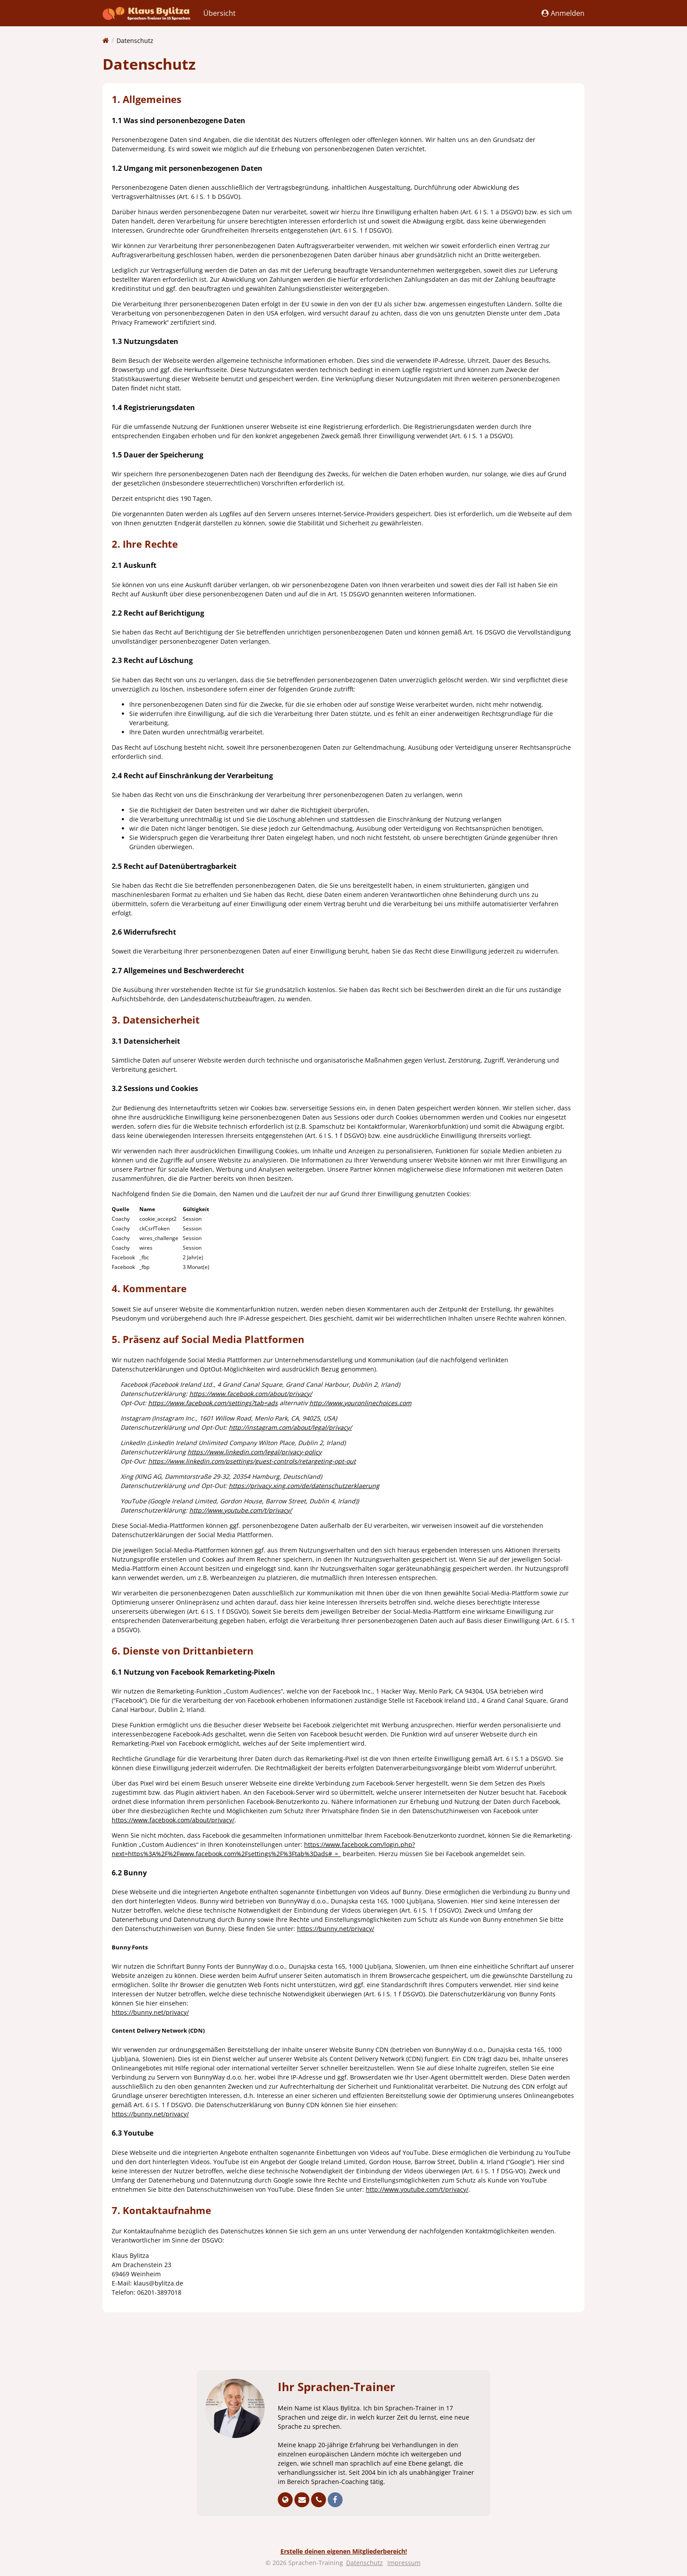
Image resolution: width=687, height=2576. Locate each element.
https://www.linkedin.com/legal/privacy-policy (255, 1452)
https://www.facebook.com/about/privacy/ (250, 1393)
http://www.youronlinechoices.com (360, 1403)
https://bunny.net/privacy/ (335, 1928)
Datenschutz (135, 40)
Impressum (404, 2562)
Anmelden (563, 13)
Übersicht (219, 13)
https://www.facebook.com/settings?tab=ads (213, 1403)
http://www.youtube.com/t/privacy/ (240, 1510)
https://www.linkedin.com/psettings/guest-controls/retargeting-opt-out (252, 1461)
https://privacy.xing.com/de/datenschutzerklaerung (304, 1485)
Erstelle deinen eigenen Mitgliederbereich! (343, 2551)
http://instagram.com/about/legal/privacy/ (290, 1427)
